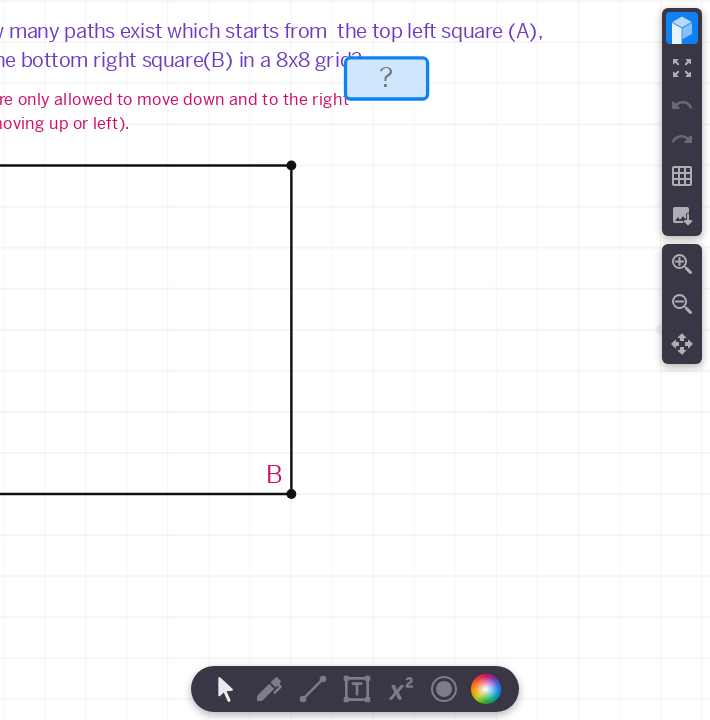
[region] (355, 360)
